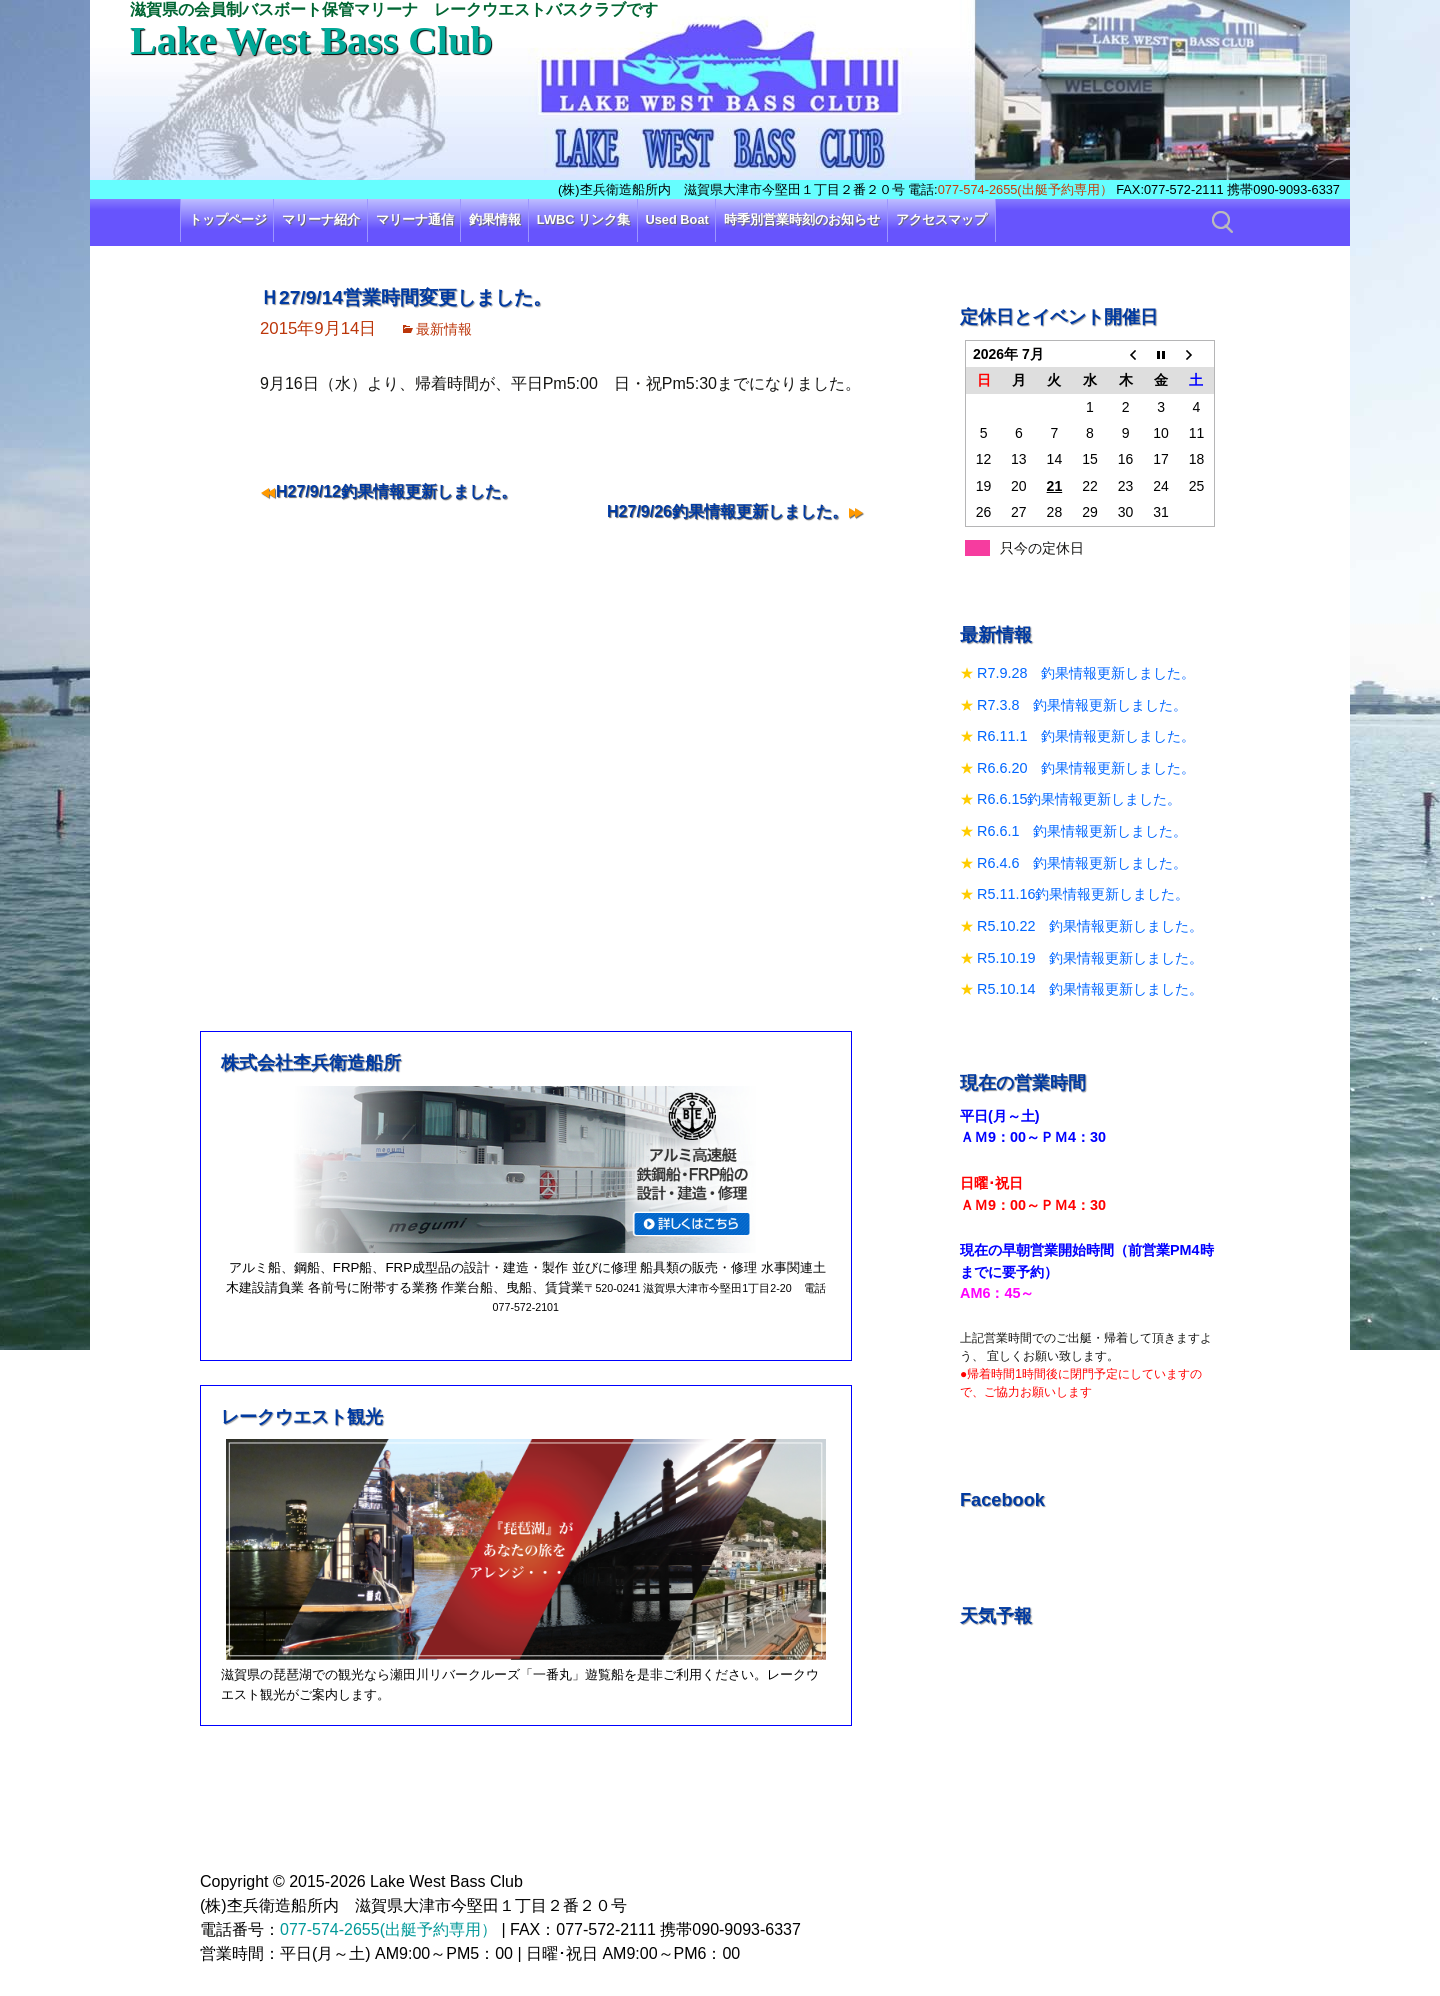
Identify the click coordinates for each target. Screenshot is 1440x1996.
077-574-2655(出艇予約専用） (1025, 189)
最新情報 (444, 329)
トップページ (228, 219)
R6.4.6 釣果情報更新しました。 (1082, 863)
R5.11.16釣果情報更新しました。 (1083, 894)
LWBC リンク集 (583, 219)
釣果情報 (495, 219)
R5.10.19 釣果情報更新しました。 (1090, 958)
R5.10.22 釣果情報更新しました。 (1090, 926)
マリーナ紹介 (321, 219)
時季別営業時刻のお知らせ (802, 219)
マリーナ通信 (415, 219)
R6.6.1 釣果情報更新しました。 (1082, 831)
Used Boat (677, 219)
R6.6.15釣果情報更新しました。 (1079, 799)
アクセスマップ (941, 219)
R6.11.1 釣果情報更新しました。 (1086, 736)
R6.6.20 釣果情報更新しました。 (1086, 768)
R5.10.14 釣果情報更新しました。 (1090, 989)
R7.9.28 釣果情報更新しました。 (1086, 673)
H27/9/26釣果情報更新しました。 (727, 511)
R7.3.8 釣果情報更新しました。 (1082, 705)
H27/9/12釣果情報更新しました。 (396, 491)
